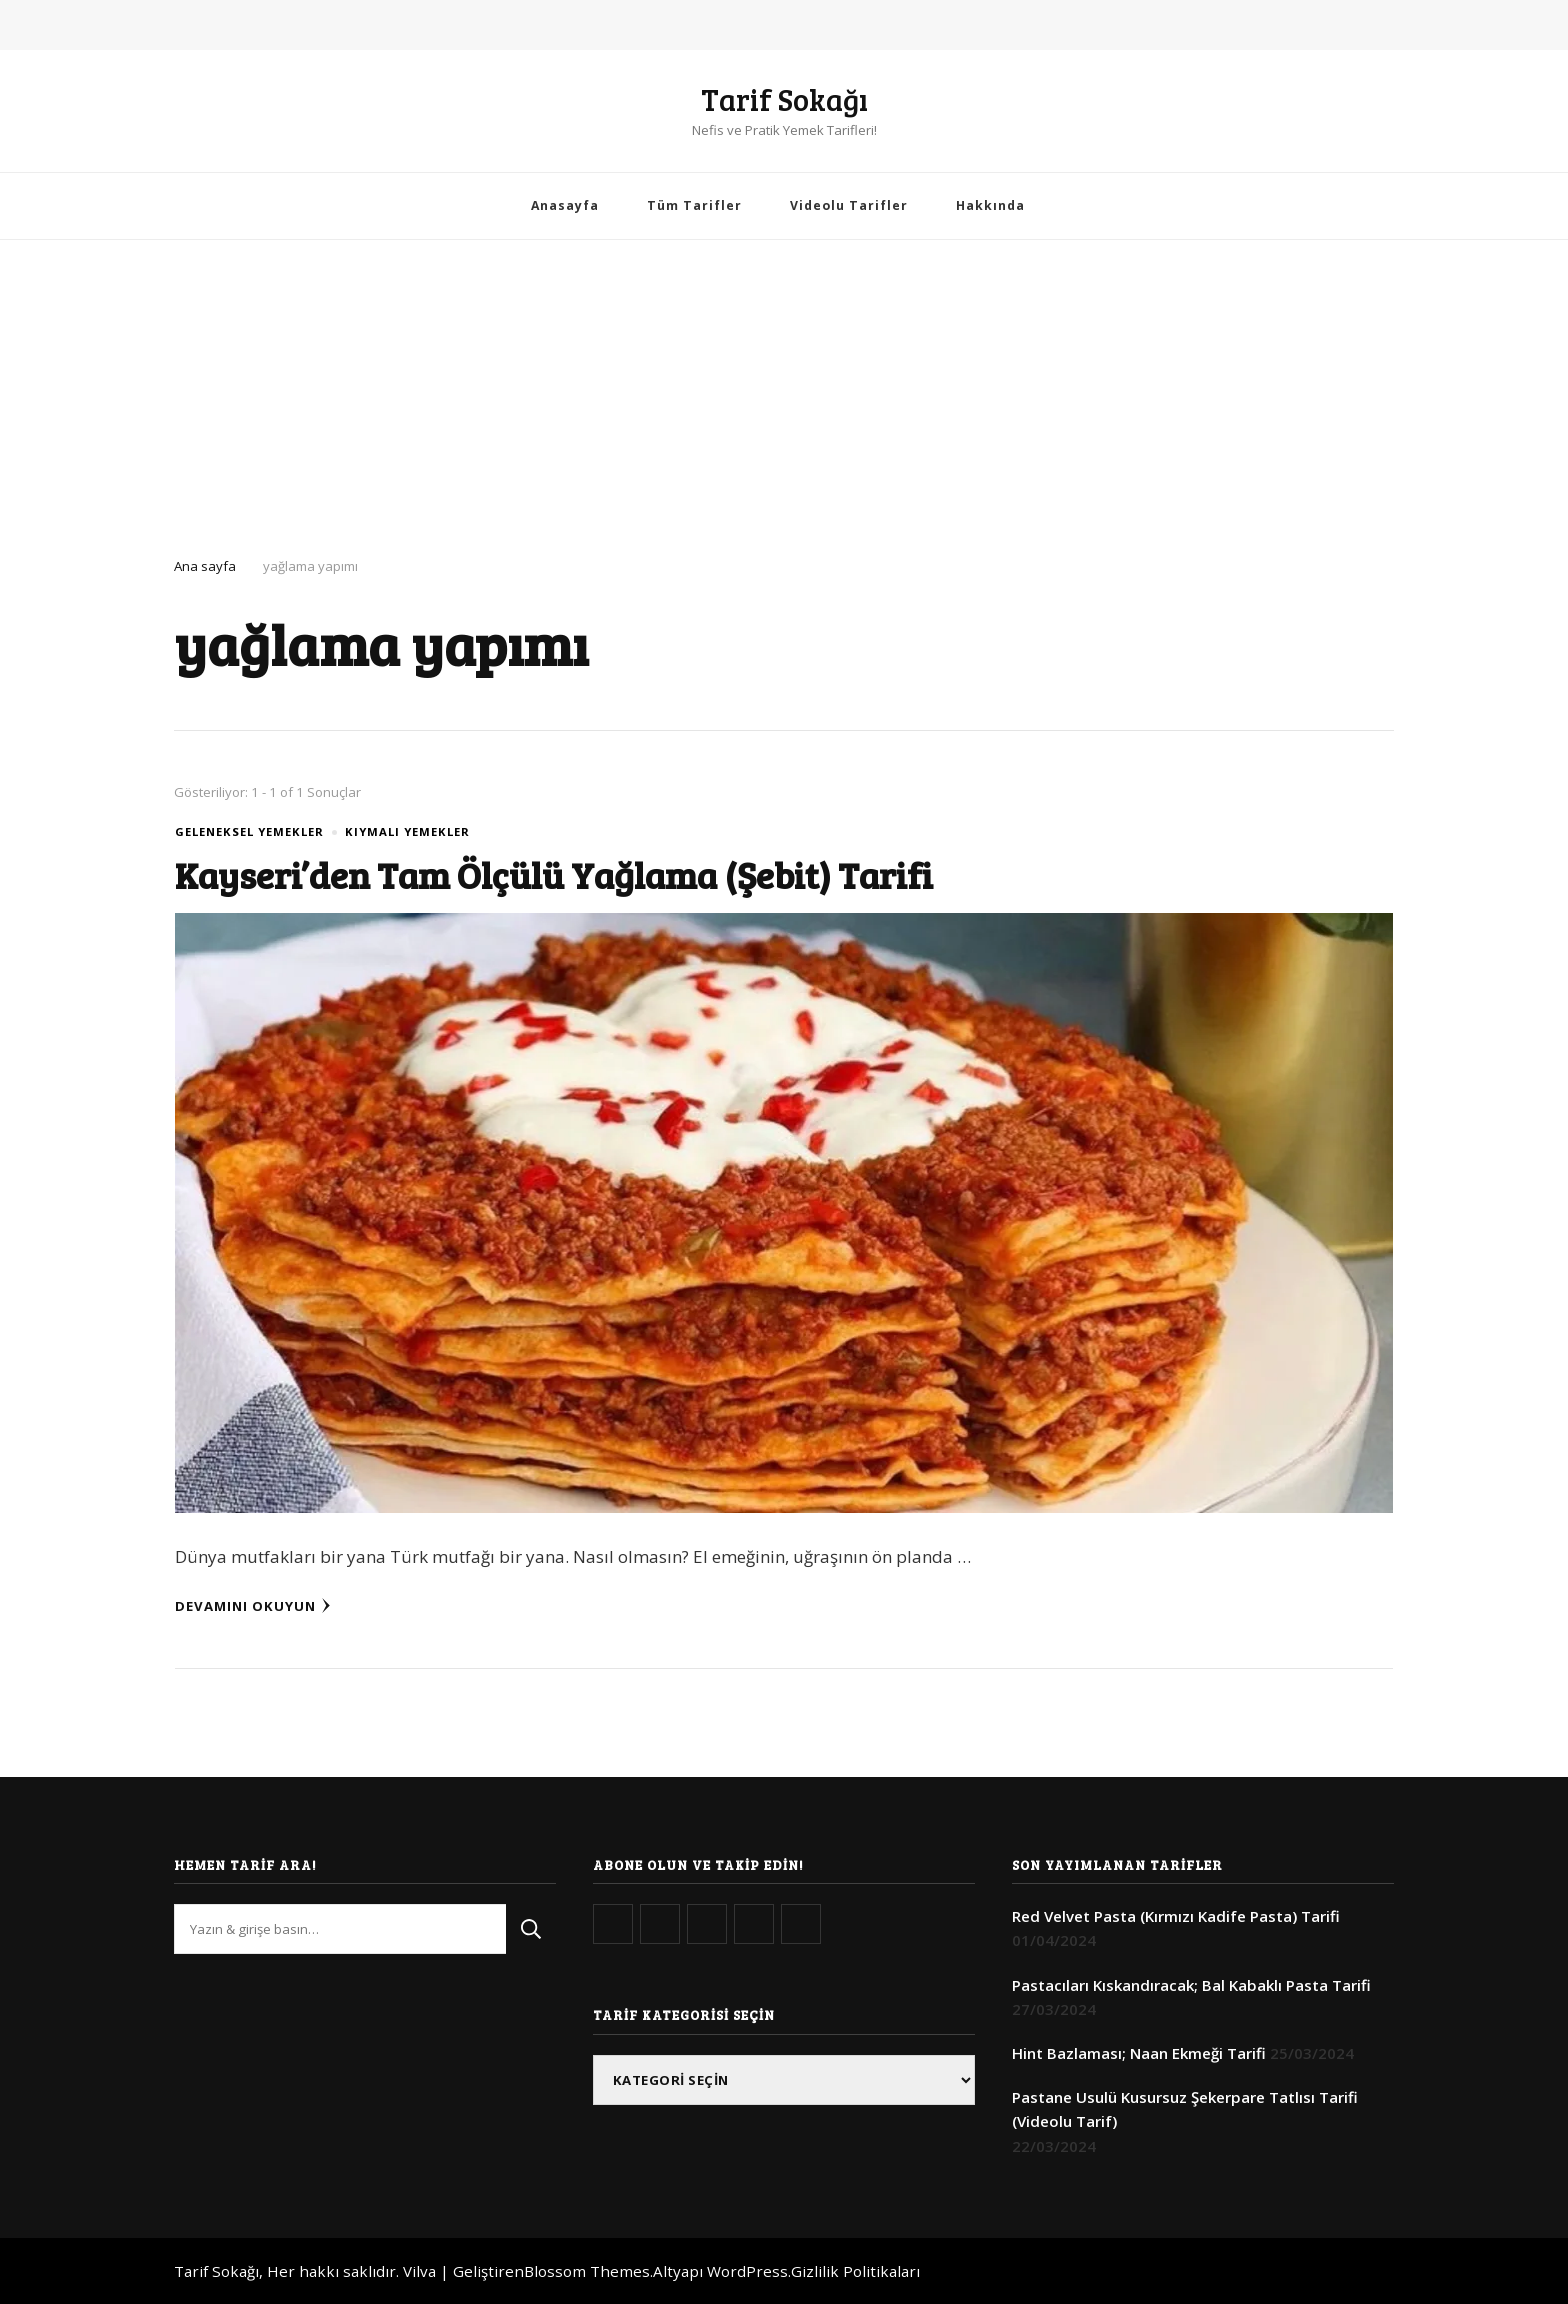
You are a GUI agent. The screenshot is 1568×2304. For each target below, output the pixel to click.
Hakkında (990, 205)
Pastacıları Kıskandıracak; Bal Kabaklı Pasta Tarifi (1191, 1985)
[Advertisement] (784, 390)
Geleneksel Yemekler (249, 831)
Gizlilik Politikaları (855, 2271)
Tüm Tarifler (694, 205)
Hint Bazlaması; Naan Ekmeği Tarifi (1139, 2053)
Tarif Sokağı (784, 99)
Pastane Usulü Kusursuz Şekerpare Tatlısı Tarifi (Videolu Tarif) (1185, 2109)
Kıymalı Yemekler (407, 831)
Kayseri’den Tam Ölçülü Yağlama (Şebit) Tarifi (570, 874)
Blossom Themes (587, 2271)
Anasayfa (565, 205)
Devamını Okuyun (253, 1606)
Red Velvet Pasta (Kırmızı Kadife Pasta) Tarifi (1176, 1916)
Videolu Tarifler (849, 205)
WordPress (747, 2271)
